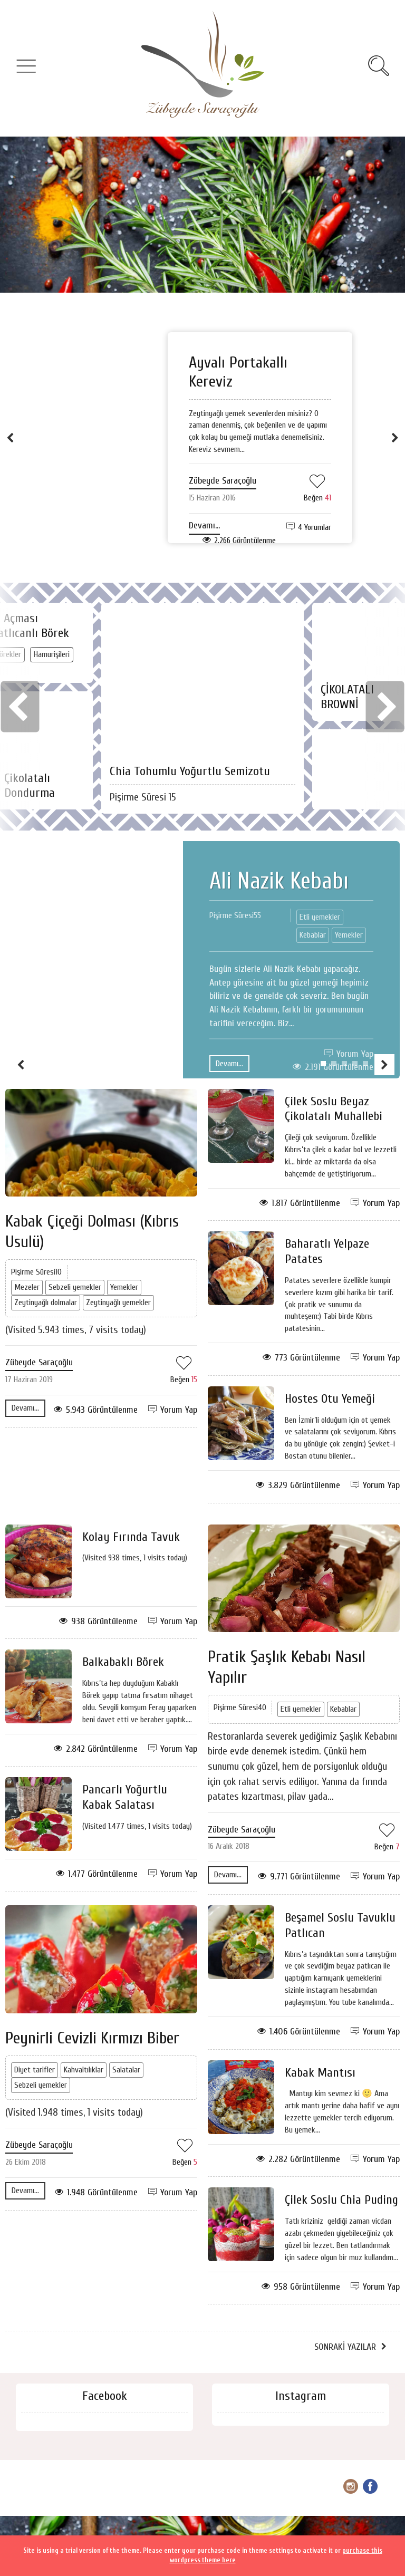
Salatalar (126, 2070)
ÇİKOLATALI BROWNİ (347, 697)
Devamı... (204, 525)
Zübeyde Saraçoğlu (222, 480)
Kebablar (313, 935)
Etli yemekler (320, 917)
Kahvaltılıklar (83, 2070)
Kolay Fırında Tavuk (131, 1537)
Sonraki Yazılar (345, 2346)
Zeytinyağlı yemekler (118, 1302)
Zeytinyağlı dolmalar (45, 1302)
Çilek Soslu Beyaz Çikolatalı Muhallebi (333, 1109)
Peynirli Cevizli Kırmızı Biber (92, 2038)
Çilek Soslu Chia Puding (341, 2200)
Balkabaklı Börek (123, 1662)
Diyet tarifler (34, 2070)
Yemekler (349, 935)
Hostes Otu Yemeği (330, 1399)
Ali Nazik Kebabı (279, 881)
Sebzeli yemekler (75, 1287)
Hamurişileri (52, 654)
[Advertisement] (202, 214)
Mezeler (27, 1287)
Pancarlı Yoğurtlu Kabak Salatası (124, 1797)
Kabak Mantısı (320, 2073)
